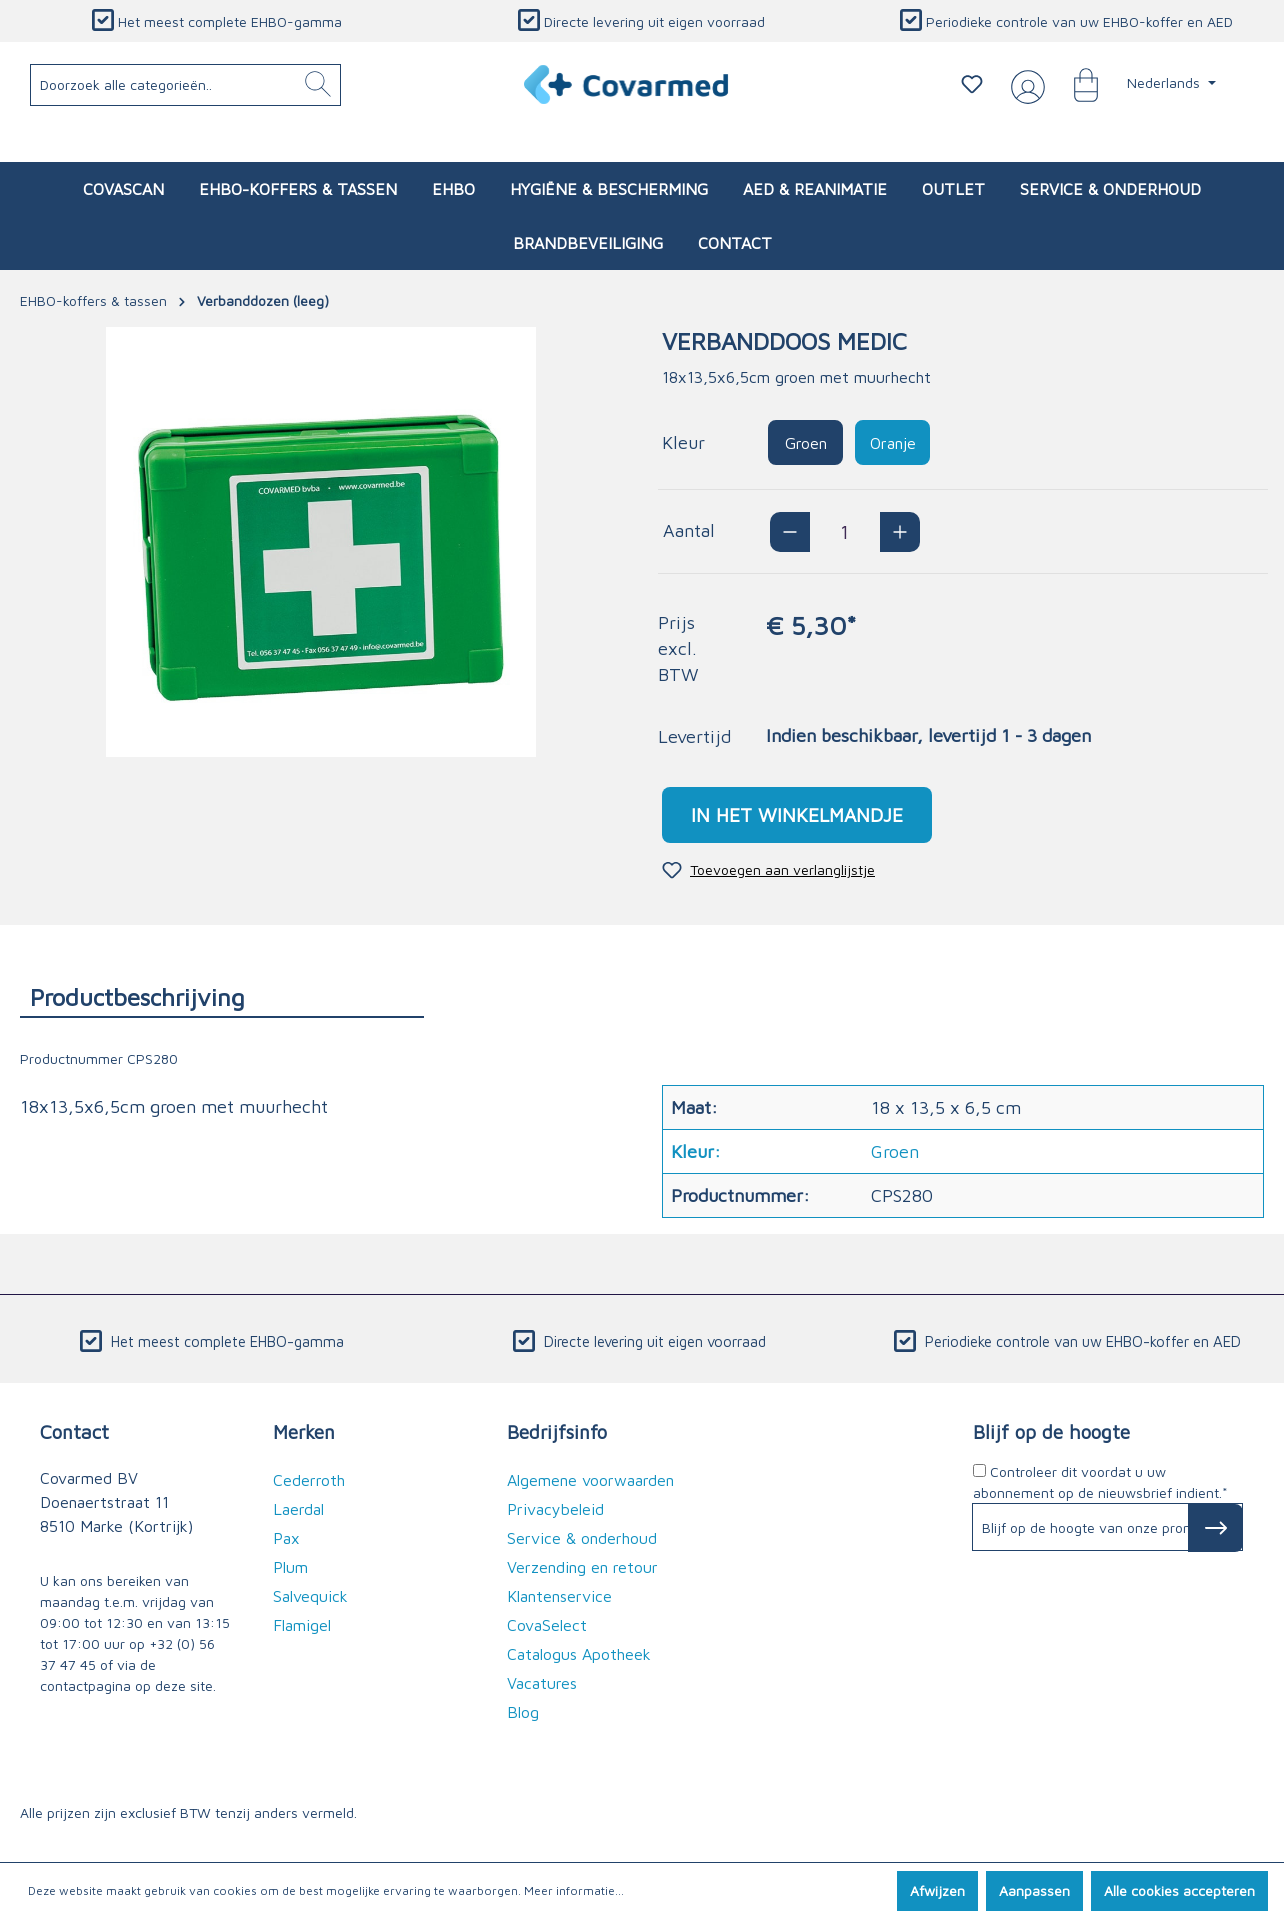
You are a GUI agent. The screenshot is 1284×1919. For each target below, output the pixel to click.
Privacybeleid (555, 1509)
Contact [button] (74, 1431)
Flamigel (302, 1625)
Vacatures (542, 1683)
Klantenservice (559, 1596)
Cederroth (309, 1480)
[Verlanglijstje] (972, 84)
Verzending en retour (582, 1567)
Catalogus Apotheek (579, 1654)
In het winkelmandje (797, 814)
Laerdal (298, 1509)
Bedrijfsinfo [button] (557, 1431)
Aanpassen (1034, 1890)
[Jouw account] (1024, 85)
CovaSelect (547, 1625)
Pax (286, 1538)
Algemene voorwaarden (590, 1480)
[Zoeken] (318, 85)
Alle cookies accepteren (1179, 1890)
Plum (290, 1567)
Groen (806, 443)
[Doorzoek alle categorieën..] (186, 85)
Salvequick (310, 1596)
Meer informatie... (574, 1890)
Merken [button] (304, 1431)
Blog (523, 1712)
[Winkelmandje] (1076, 84)
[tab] (222, 996)
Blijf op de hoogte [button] (1051, 1431)
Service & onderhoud (582, 1538)
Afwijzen (937, 1890)
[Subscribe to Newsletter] (1215, 1528)
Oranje (893, 443)
